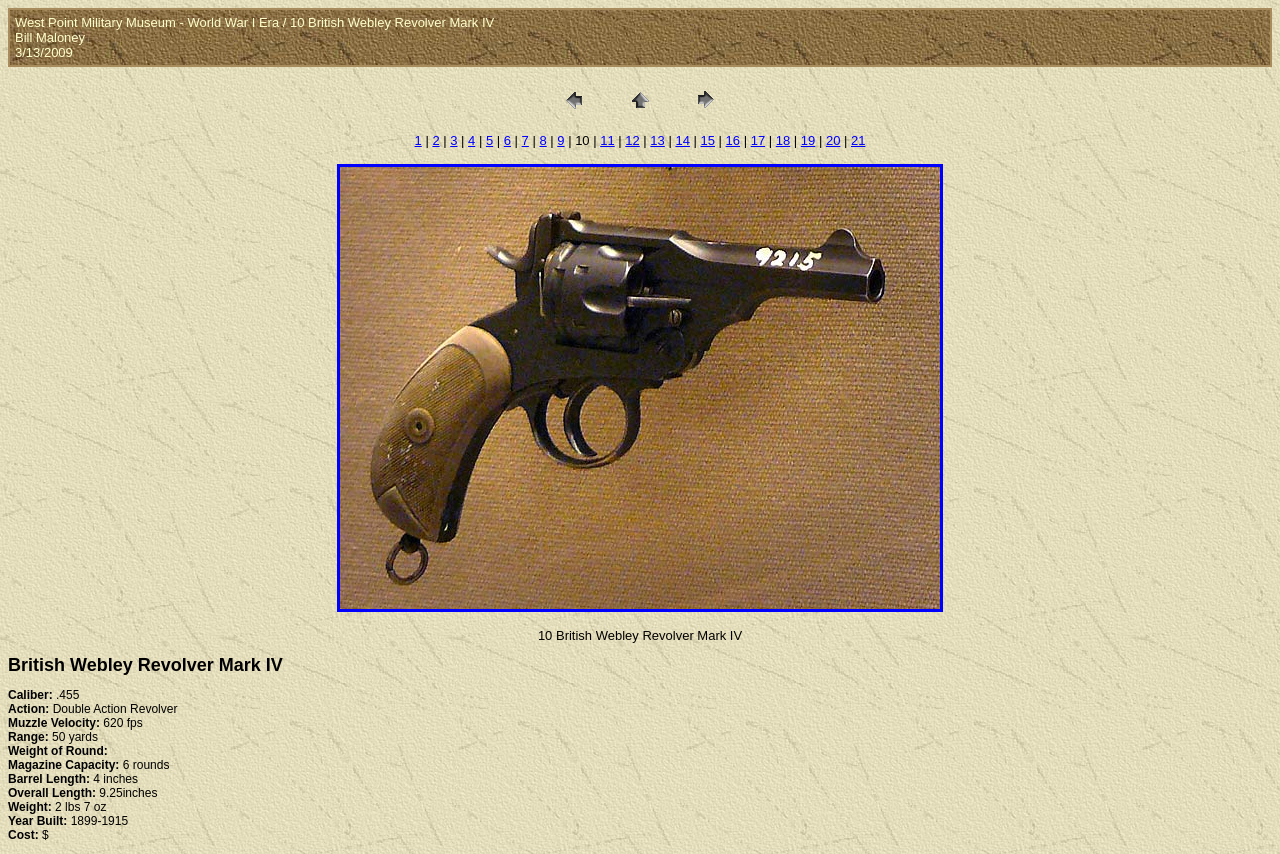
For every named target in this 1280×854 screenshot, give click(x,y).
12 (632, 140)
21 (858, 140)
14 (682, 140)
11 (607, 140)
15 (708, 140)
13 (657, 140)
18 (783, 140)
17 (758, 140)
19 (808, 140)
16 (733, 140)
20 (833, 140)
